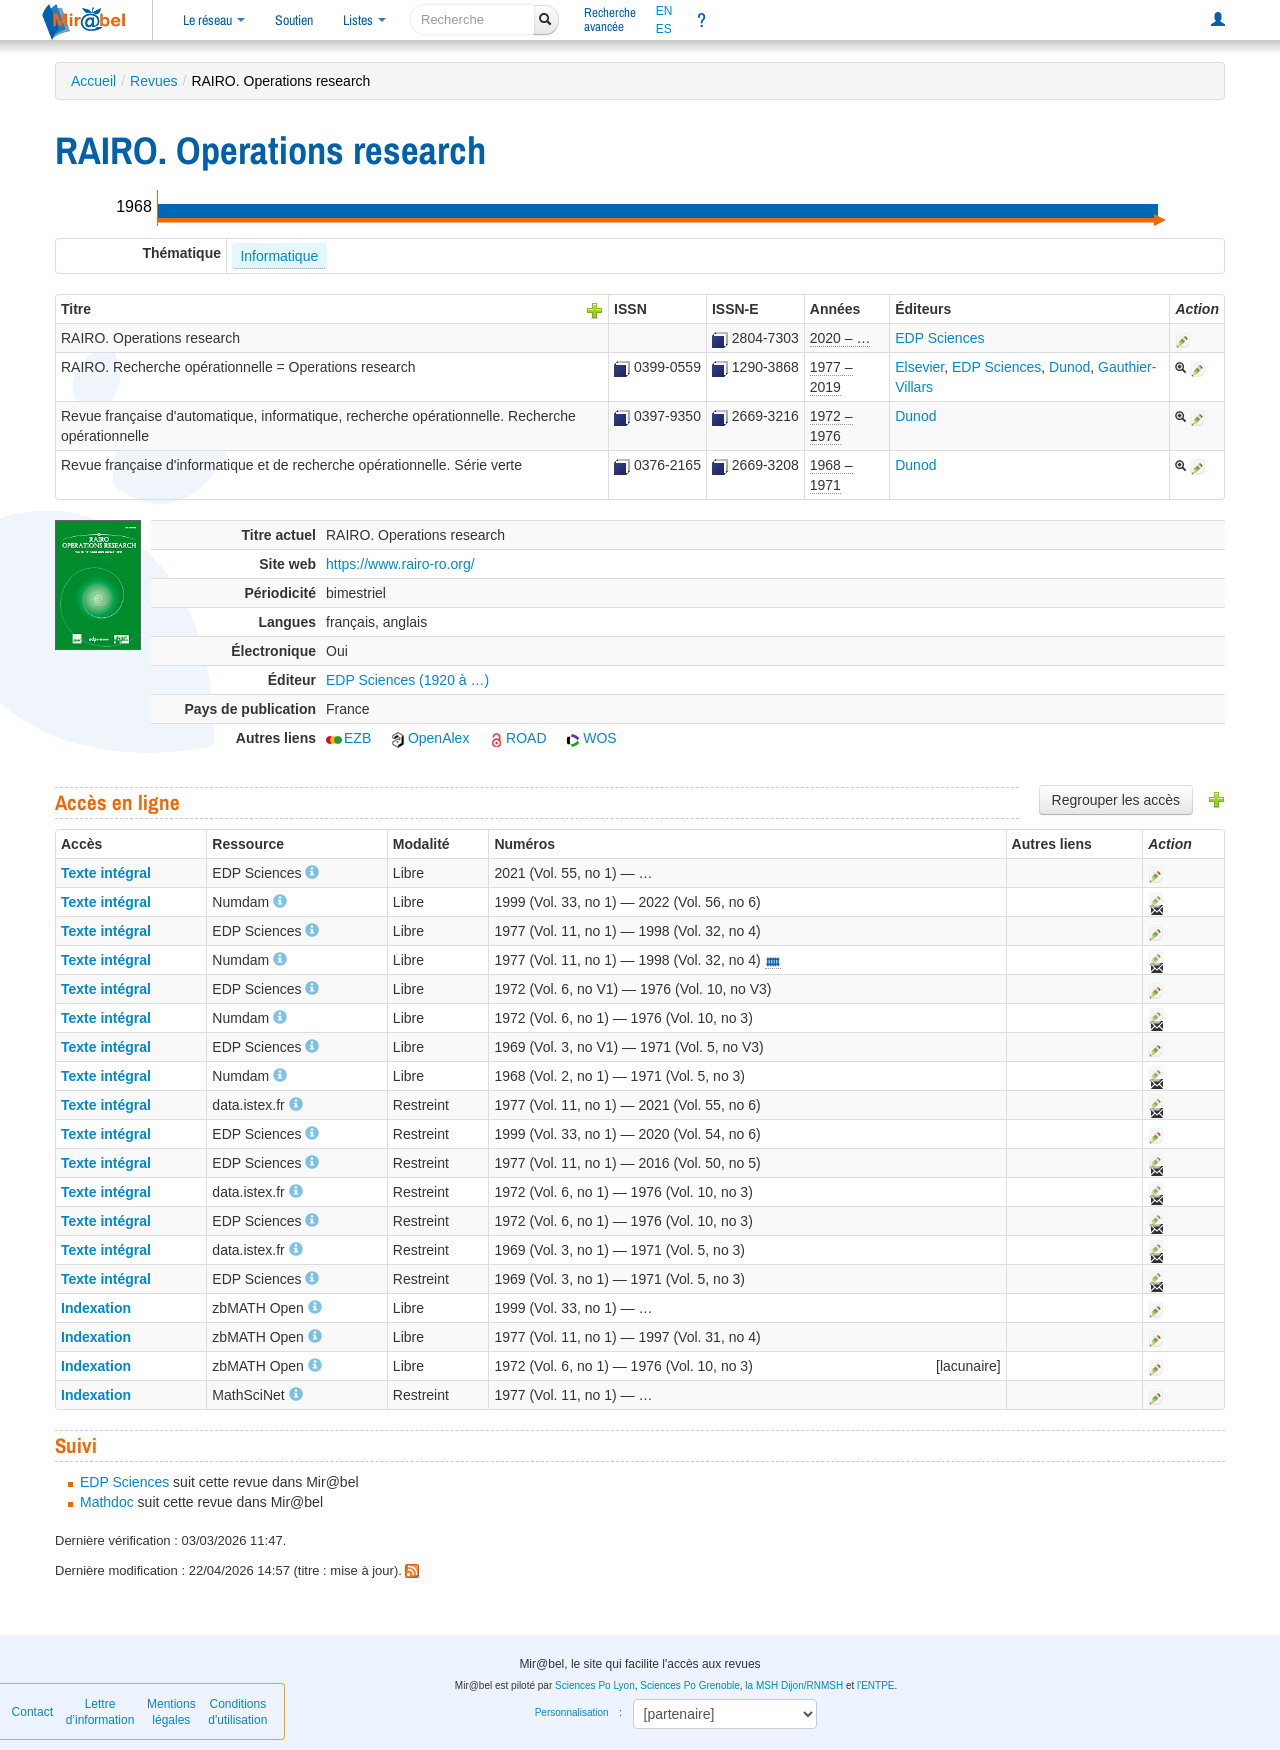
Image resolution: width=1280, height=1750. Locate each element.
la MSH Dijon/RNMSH (794, 1685)
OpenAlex (429, 738)
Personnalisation (572, 1712)
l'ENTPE (875, 1685)
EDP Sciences (939, 338)
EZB (348, 738)
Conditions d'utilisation (237, 1712)
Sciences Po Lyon (595, 1685)
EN (664, 11)
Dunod (1069, 367)
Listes (364, 20)
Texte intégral (106, 873)
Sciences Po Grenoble (690, 1685)
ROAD (517, 738)
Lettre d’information (100, 1712)
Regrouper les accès (1116, 800)
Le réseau (214, 20)
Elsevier (919, 367)
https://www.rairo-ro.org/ (400, 564)
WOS (590, 738)
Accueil (93, 81)
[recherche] (472, 19)
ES (664, 29)
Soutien (294, 20)
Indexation (96, 1308)
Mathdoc (107, 1502)
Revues (153, 81)
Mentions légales (171, 1712)
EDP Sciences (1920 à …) (407, 680)
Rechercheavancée (610, 19)
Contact (32, 1712)
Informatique (279, 256)
